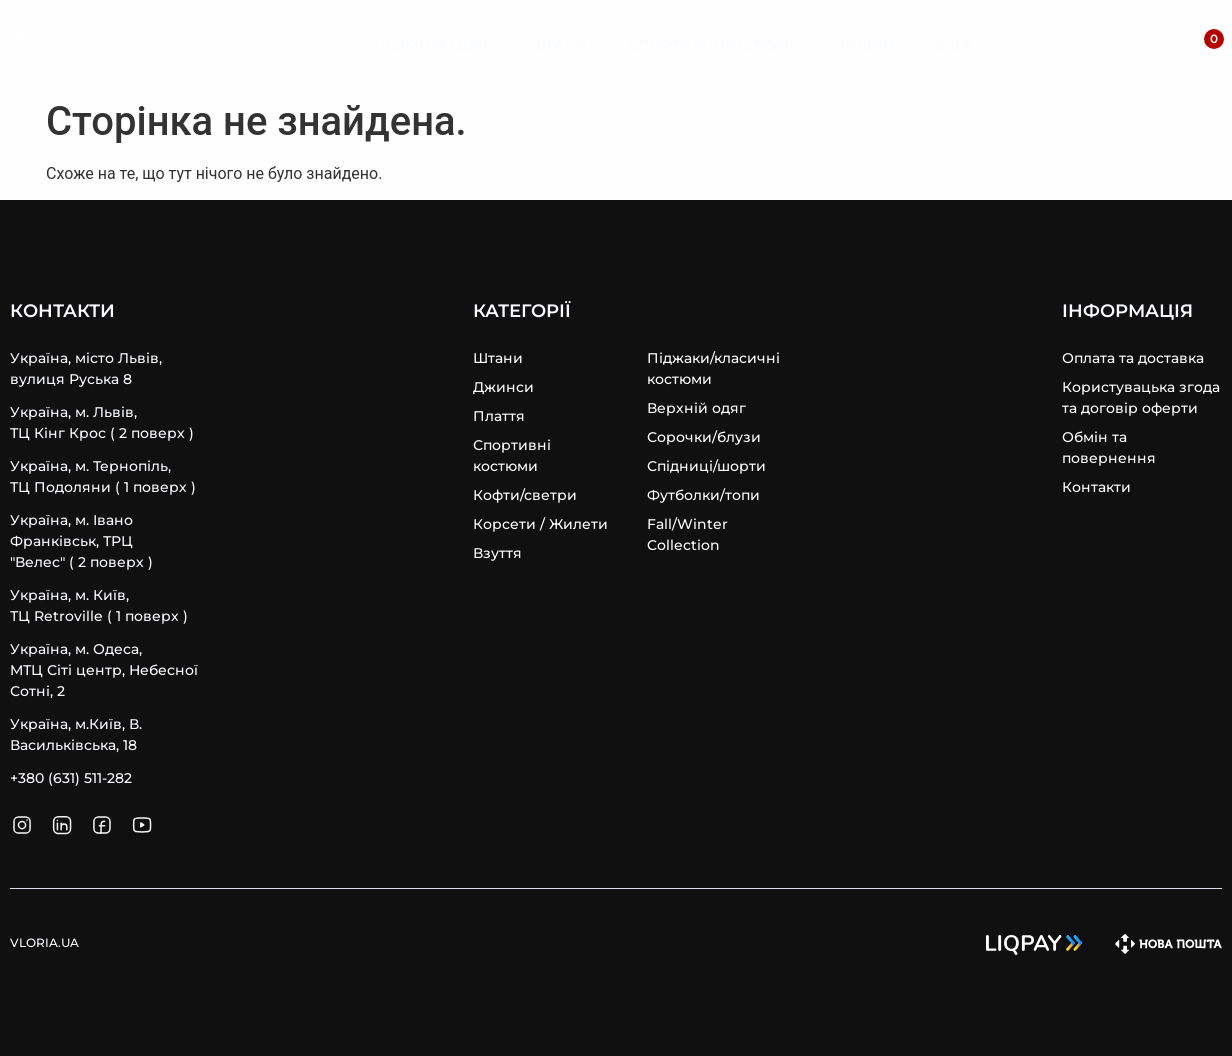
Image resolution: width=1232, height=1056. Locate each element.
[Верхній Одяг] (436, 46)
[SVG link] (19, 48)
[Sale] (954, 46)
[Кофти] (868, 46)
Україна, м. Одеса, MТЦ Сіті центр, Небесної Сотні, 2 (104, 670)
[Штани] (559, 46)
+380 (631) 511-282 (71, 778)
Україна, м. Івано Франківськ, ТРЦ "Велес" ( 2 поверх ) (81, 541)
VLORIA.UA (109, 45)
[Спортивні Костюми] (714, 46)
